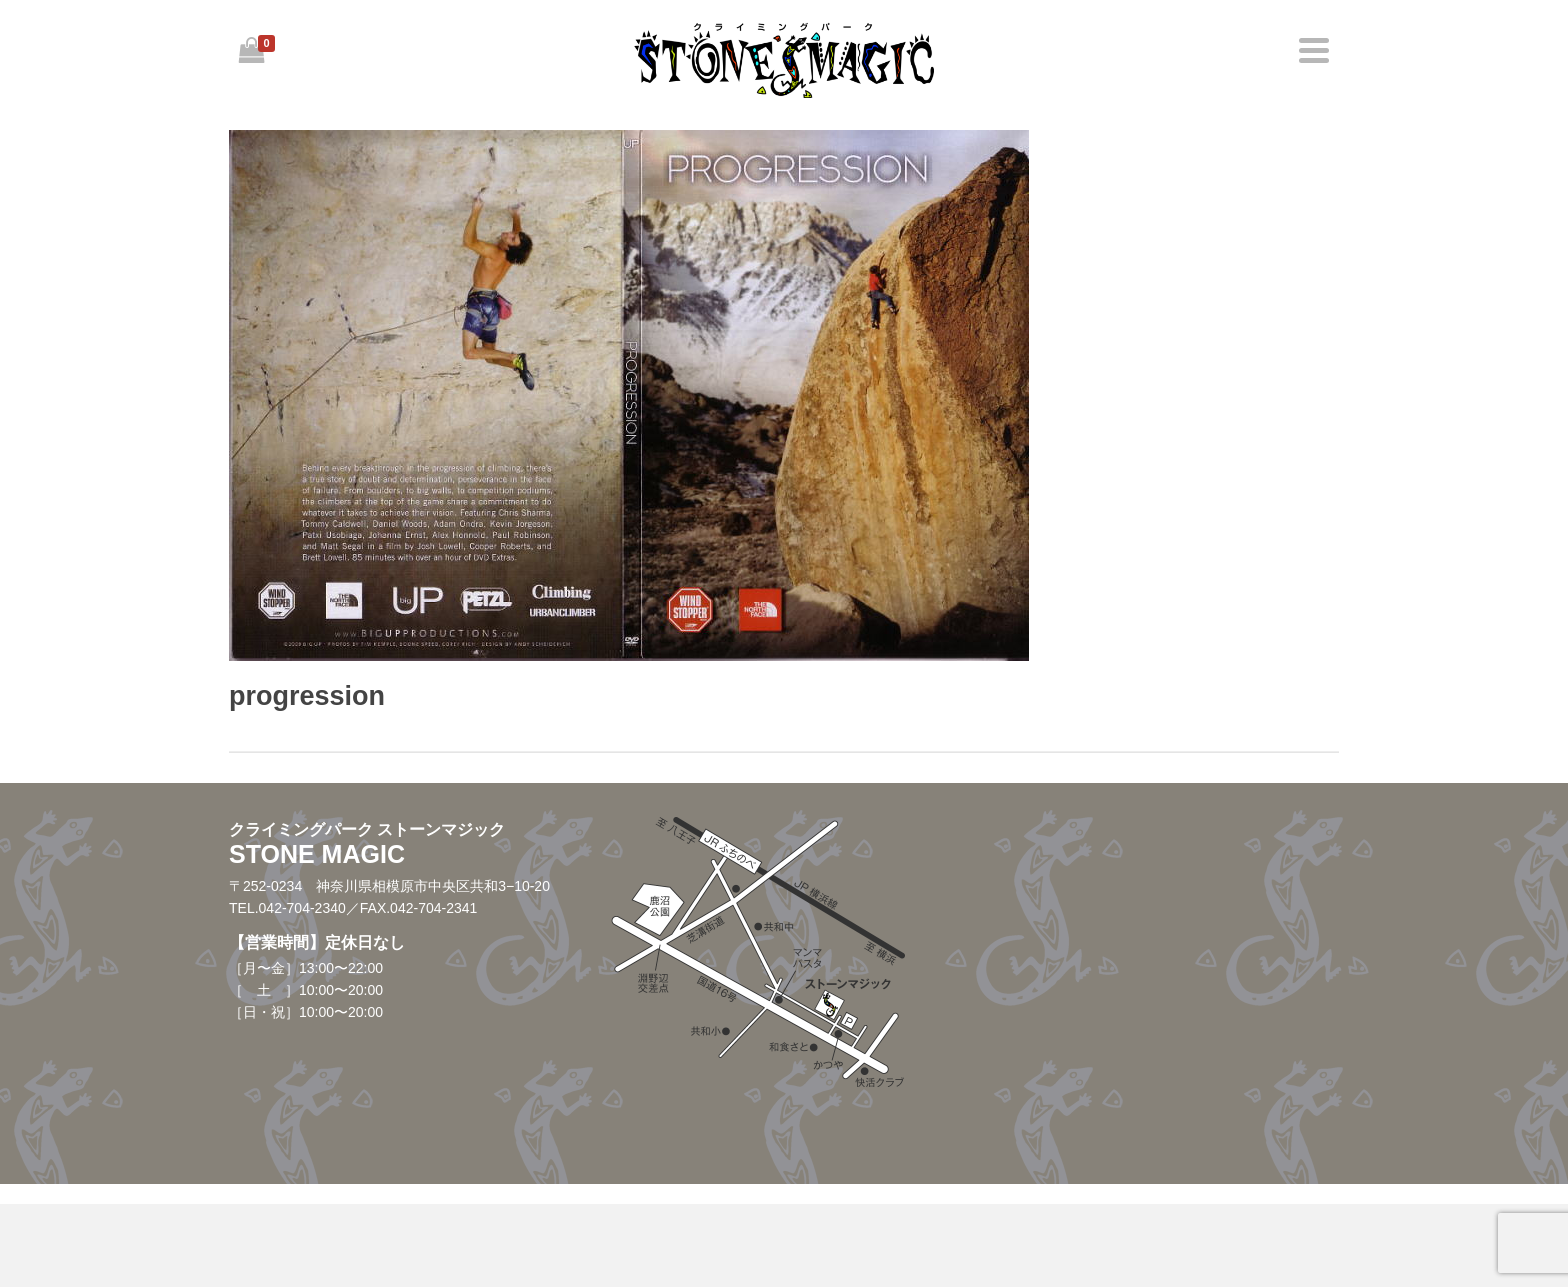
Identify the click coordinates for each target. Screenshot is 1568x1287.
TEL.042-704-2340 (287, 908)
